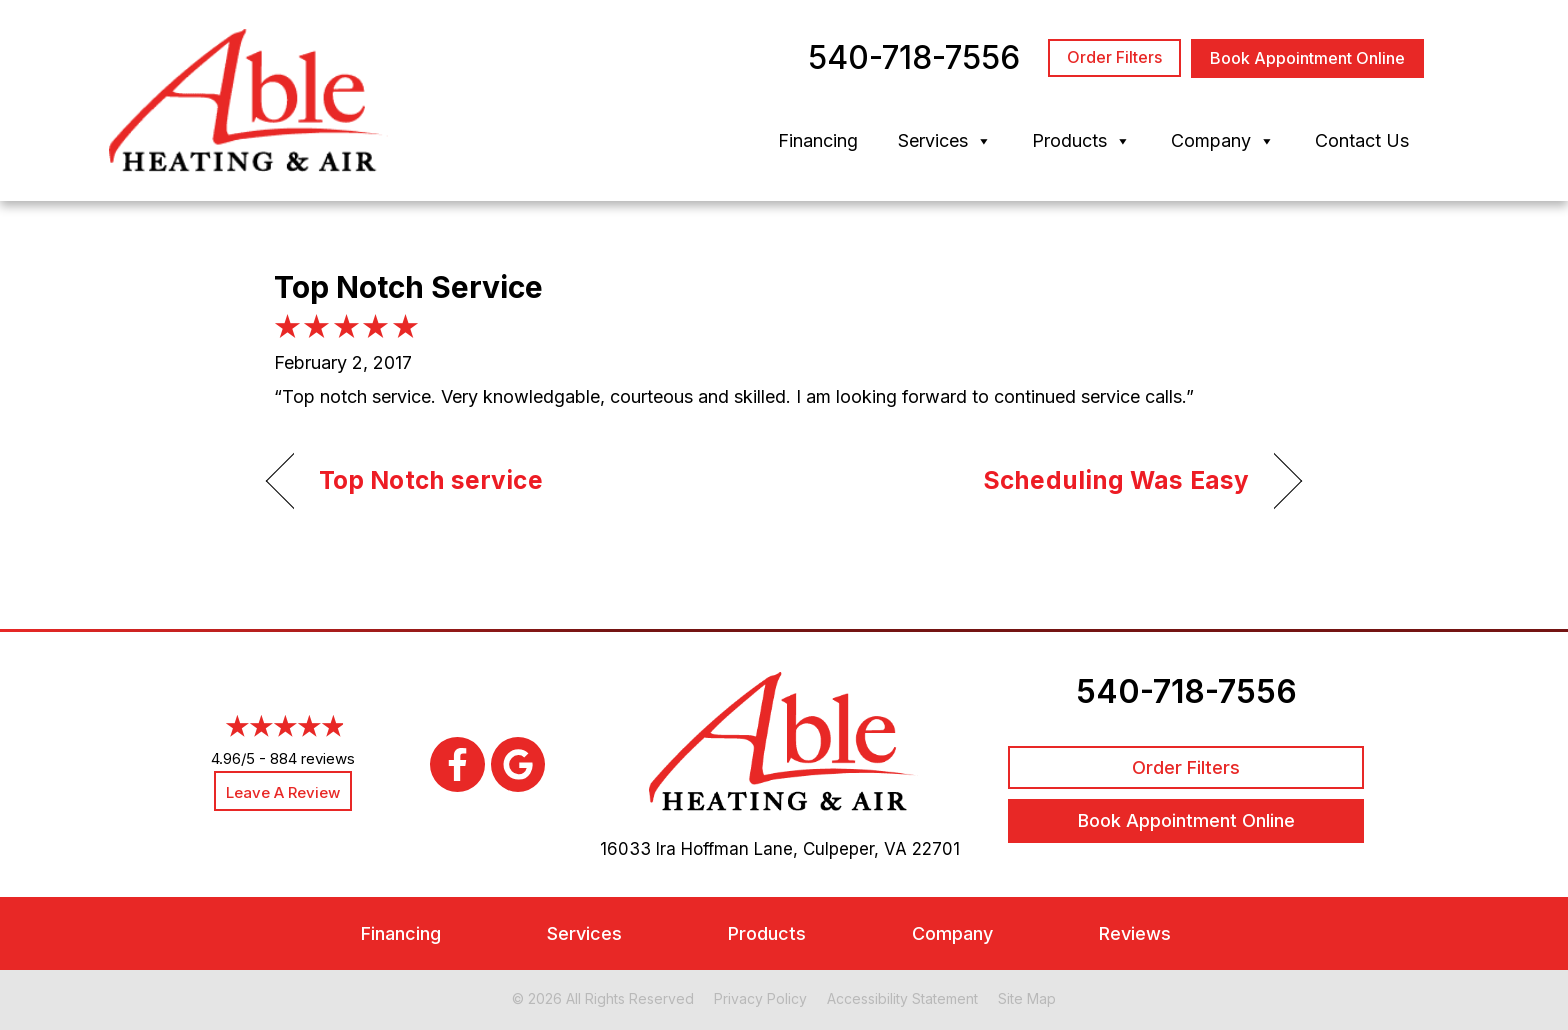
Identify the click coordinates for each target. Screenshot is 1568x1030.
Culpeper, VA (855, 849)
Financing (818, 140)
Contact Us (1362, 140)
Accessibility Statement (902, 998)
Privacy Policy (760, 998)
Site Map (1027, 998)
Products (1081, 141)
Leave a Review (283, 792)
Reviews (1135, 933)
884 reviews (312, 758)
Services (945, 141)
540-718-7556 (1186, 691)
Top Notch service (431, 480)
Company (1223, 141)
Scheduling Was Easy (1116, 480)
